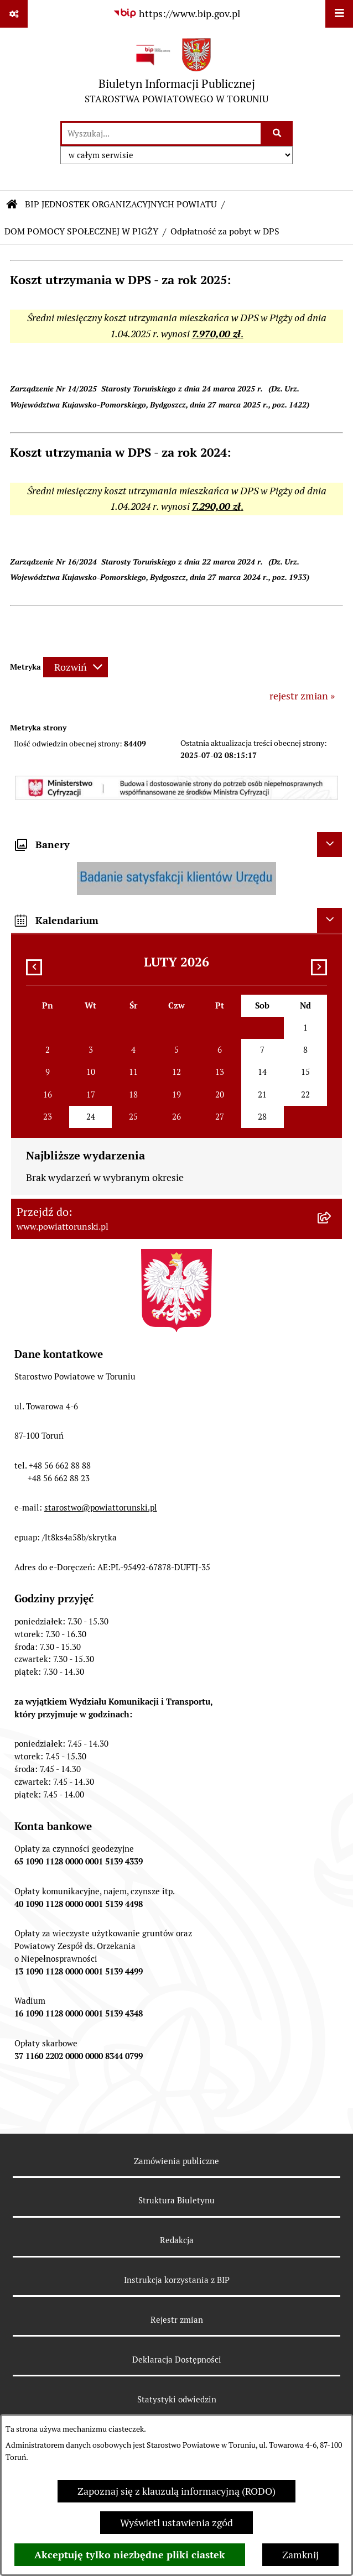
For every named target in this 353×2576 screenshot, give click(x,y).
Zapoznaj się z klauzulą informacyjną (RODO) (176, 2491)
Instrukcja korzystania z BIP (177, 2280)
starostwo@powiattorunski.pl (100, 1507)
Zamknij (300, 2554)
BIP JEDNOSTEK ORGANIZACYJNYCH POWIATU (121, 204)
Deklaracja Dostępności (176, 2359)
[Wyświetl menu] (339, 14)
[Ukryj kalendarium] (329, 920)
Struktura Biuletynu (176, 2200)
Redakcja (177, 2240)
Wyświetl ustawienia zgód (176, 2522)
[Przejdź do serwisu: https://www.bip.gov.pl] (176, 13)
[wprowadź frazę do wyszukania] (161, 133)
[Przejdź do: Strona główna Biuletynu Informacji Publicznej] (12, 204)
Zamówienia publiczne (176, 2161)
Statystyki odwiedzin (176, 2399)
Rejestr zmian (176, 2319)
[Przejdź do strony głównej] (176, 73)
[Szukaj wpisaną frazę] (277, 133)
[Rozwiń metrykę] (75, 667)
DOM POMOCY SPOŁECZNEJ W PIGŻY (81, 231)
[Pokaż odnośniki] (14, 14)
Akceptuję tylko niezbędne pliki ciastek (129, 2554)
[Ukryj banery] (329, 844)
